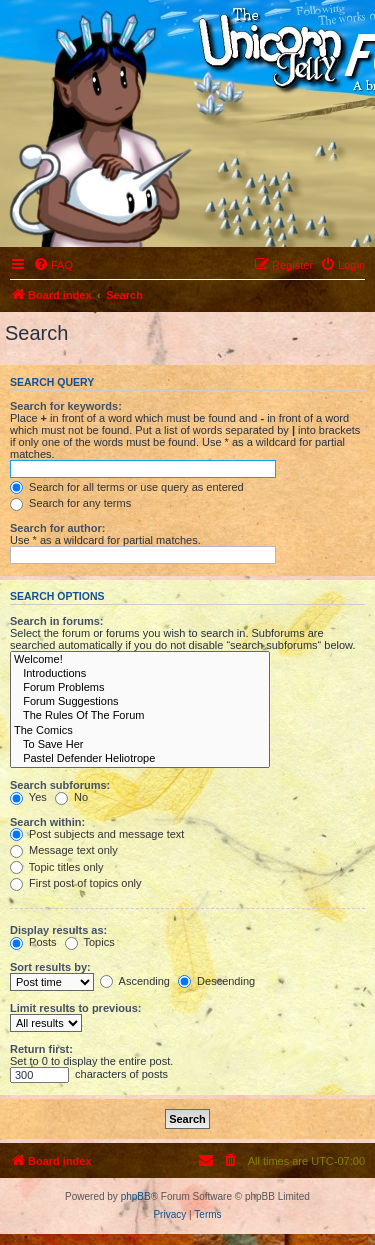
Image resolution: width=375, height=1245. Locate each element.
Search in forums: (57, 621)
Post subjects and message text (97, 834)
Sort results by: (50, 967)
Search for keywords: (66, 406)
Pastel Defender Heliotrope (140, 759)
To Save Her (140, 745)
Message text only (64, 850)
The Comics (140, 731)
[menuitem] (53, 265)
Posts (33, 942)
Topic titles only (56, 867)
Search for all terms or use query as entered (127, 487)
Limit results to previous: (75, 1008)
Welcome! (140, 660)
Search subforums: (60, 785)
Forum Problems (140, 688)
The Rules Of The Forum (140, 716)
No (71, 797)
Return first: (41, 1049)
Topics (90, 942)
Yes (28, 797)
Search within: (47, 822)
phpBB (136, 1196)
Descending (216, 981)
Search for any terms (70, 503)
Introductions (140, 674)
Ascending (135, 981)
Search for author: (57, 528)
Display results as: (58, 930)
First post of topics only (76, 883)
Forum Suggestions (140, 702)
